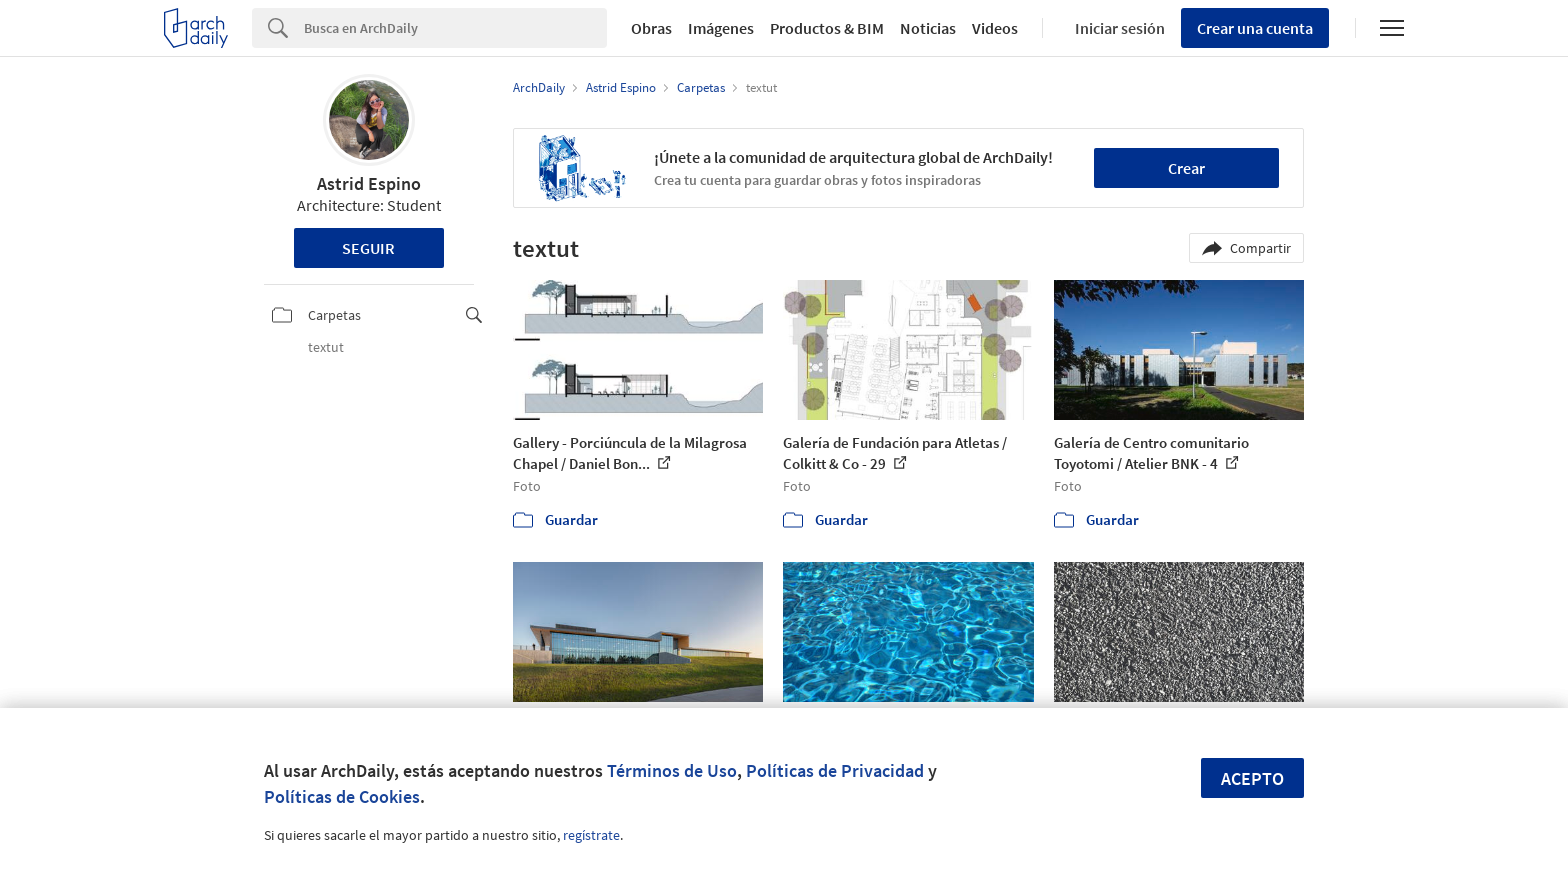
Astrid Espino (369, 183)
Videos (995, 28)
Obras (651, 28)
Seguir (368, 248)
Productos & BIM (827, 28)
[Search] (455, 28)
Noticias (928, 28)
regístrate (591, 835)
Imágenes (721, 28)
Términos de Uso (672, 770)
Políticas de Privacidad (835, 770)
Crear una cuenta (1255, 28)
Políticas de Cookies (342, 796)
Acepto (1252, 778)
